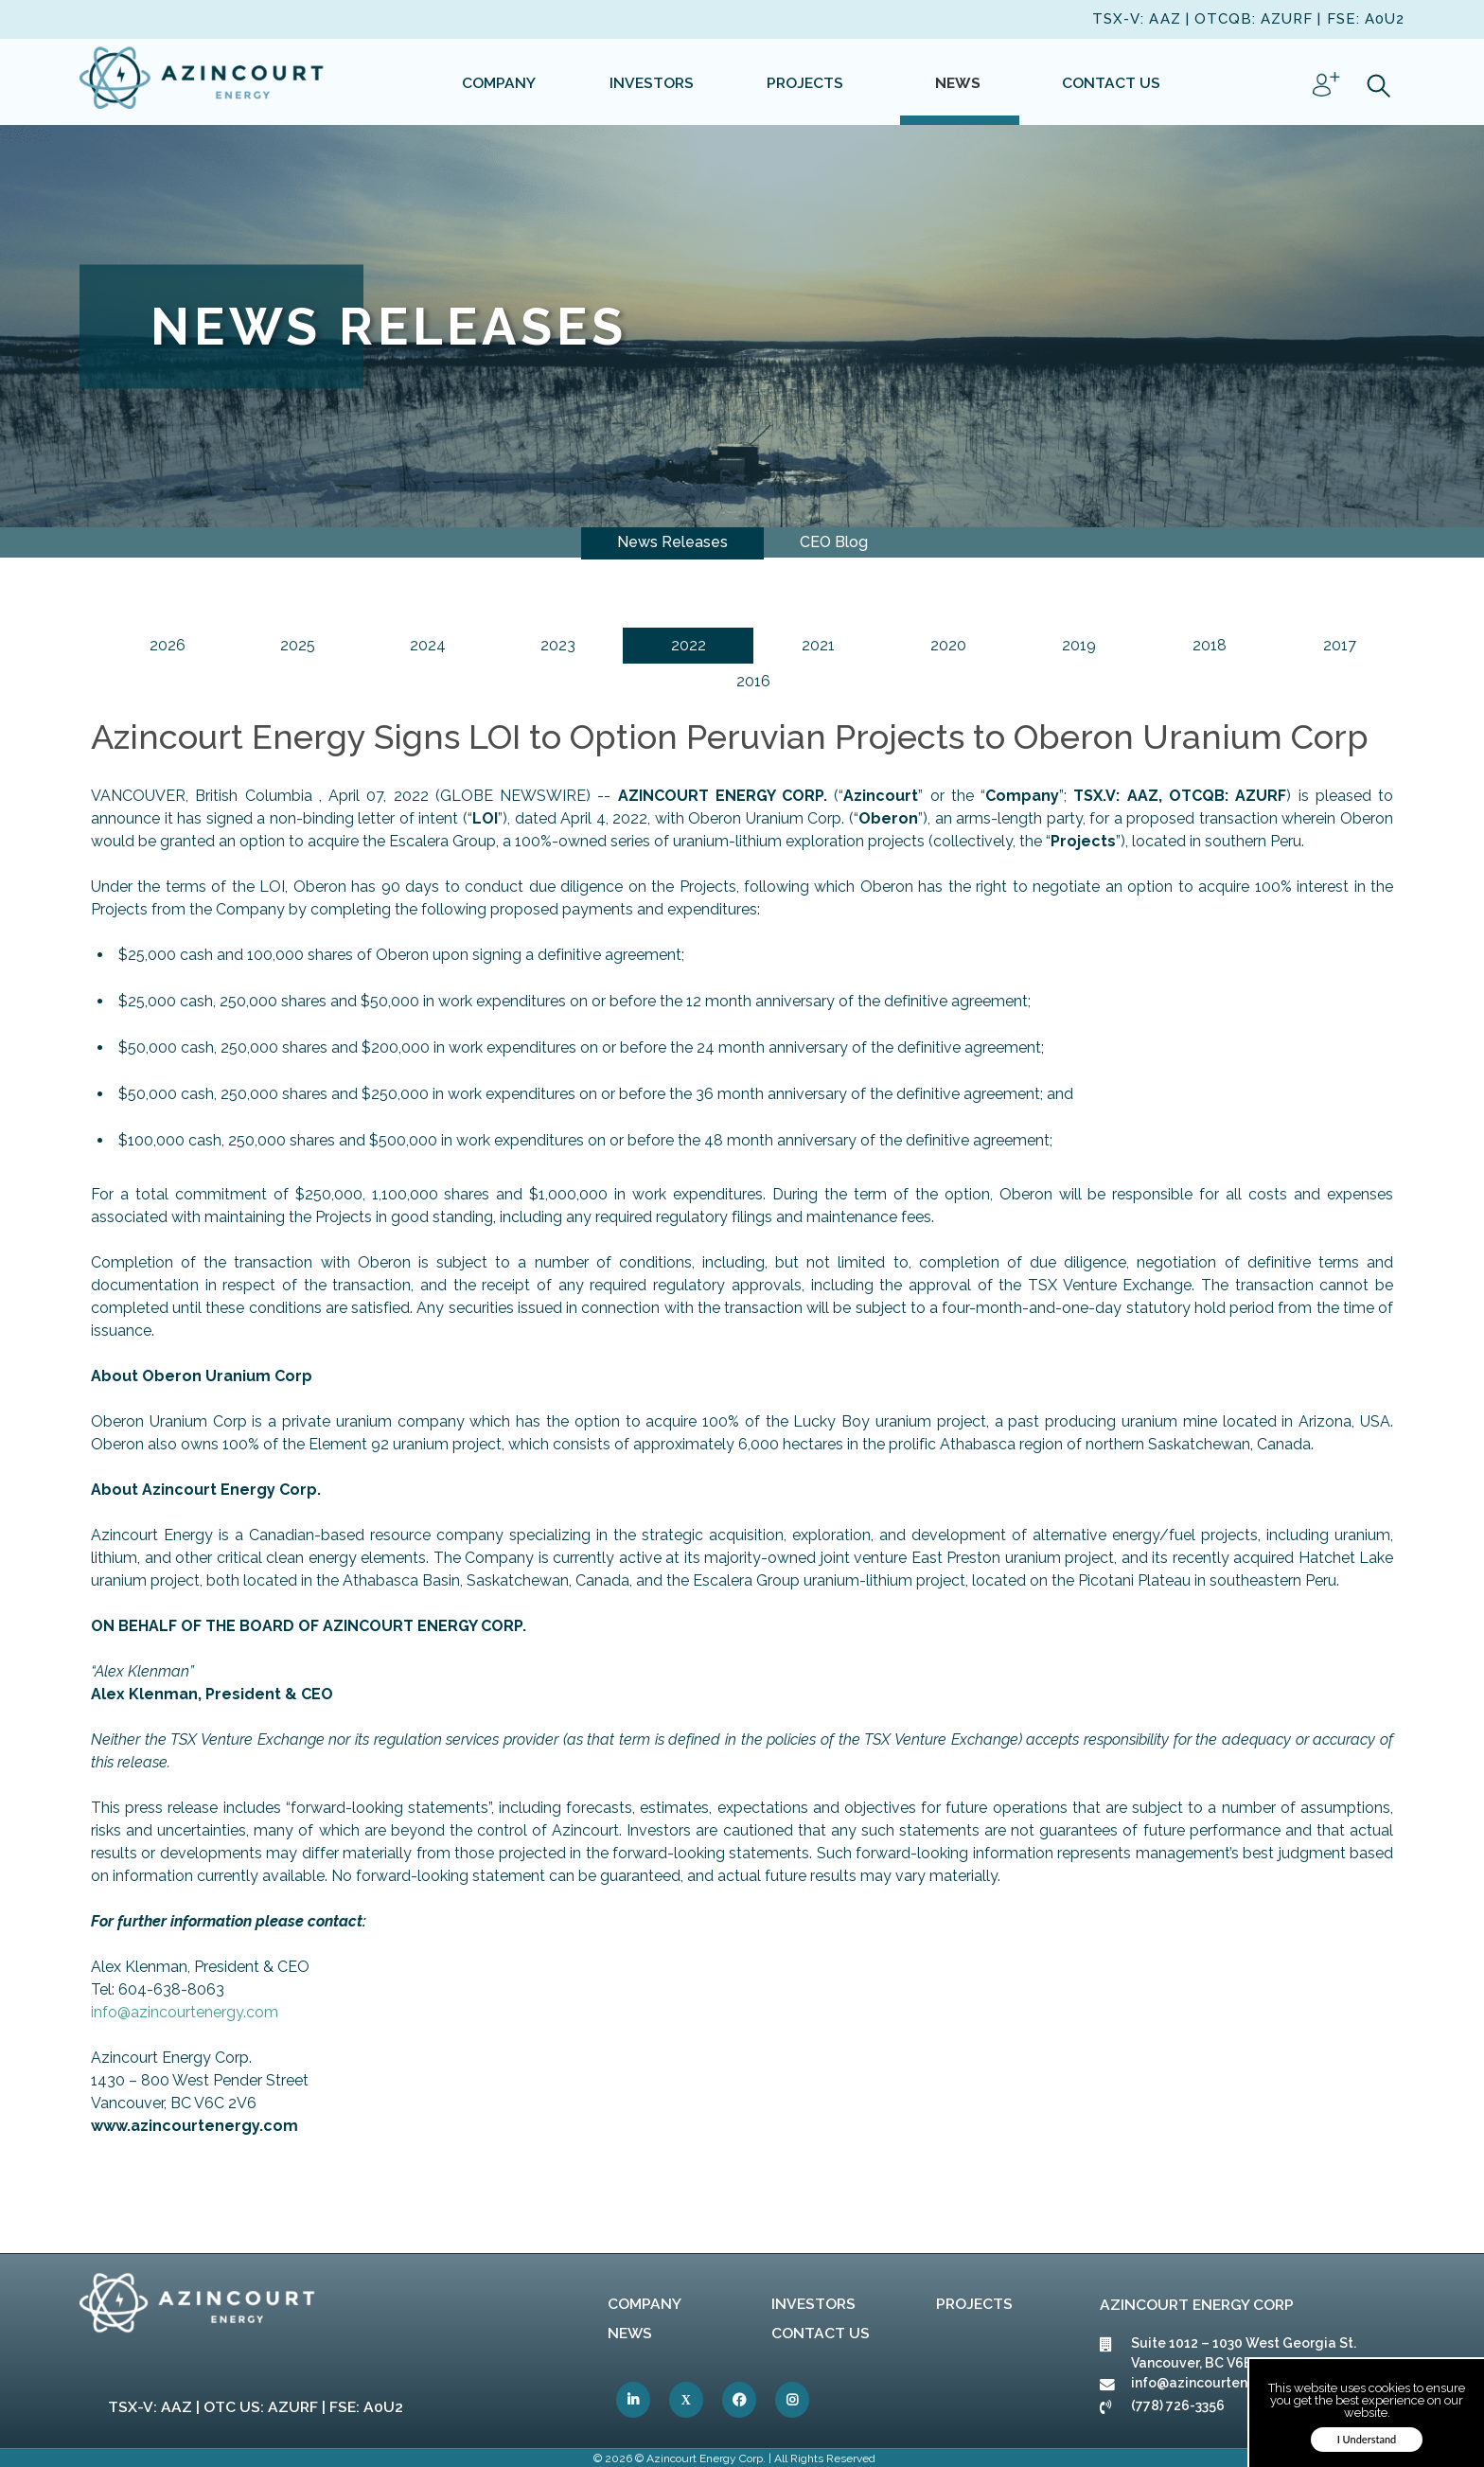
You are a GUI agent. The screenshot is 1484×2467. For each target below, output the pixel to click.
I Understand (1367, 2439)
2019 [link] (1079, 645)
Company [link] (644, 2304)
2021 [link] (818, 645)
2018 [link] (1209, 645)
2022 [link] (688, 645)
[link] (203, 81)
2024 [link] (428, 645)
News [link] (630, 2333)
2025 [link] (297, 645)
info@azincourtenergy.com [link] (184, 2012)
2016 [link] (753, 681)
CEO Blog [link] (834, 542)
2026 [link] (168, 645)
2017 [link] (1339, 645)
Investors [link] (813, 2304)
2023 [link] (557, 645)
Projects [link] (974, 2304)
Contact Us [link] (820, 2333)
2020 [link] (948, 645)
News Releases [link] (672, 542)
